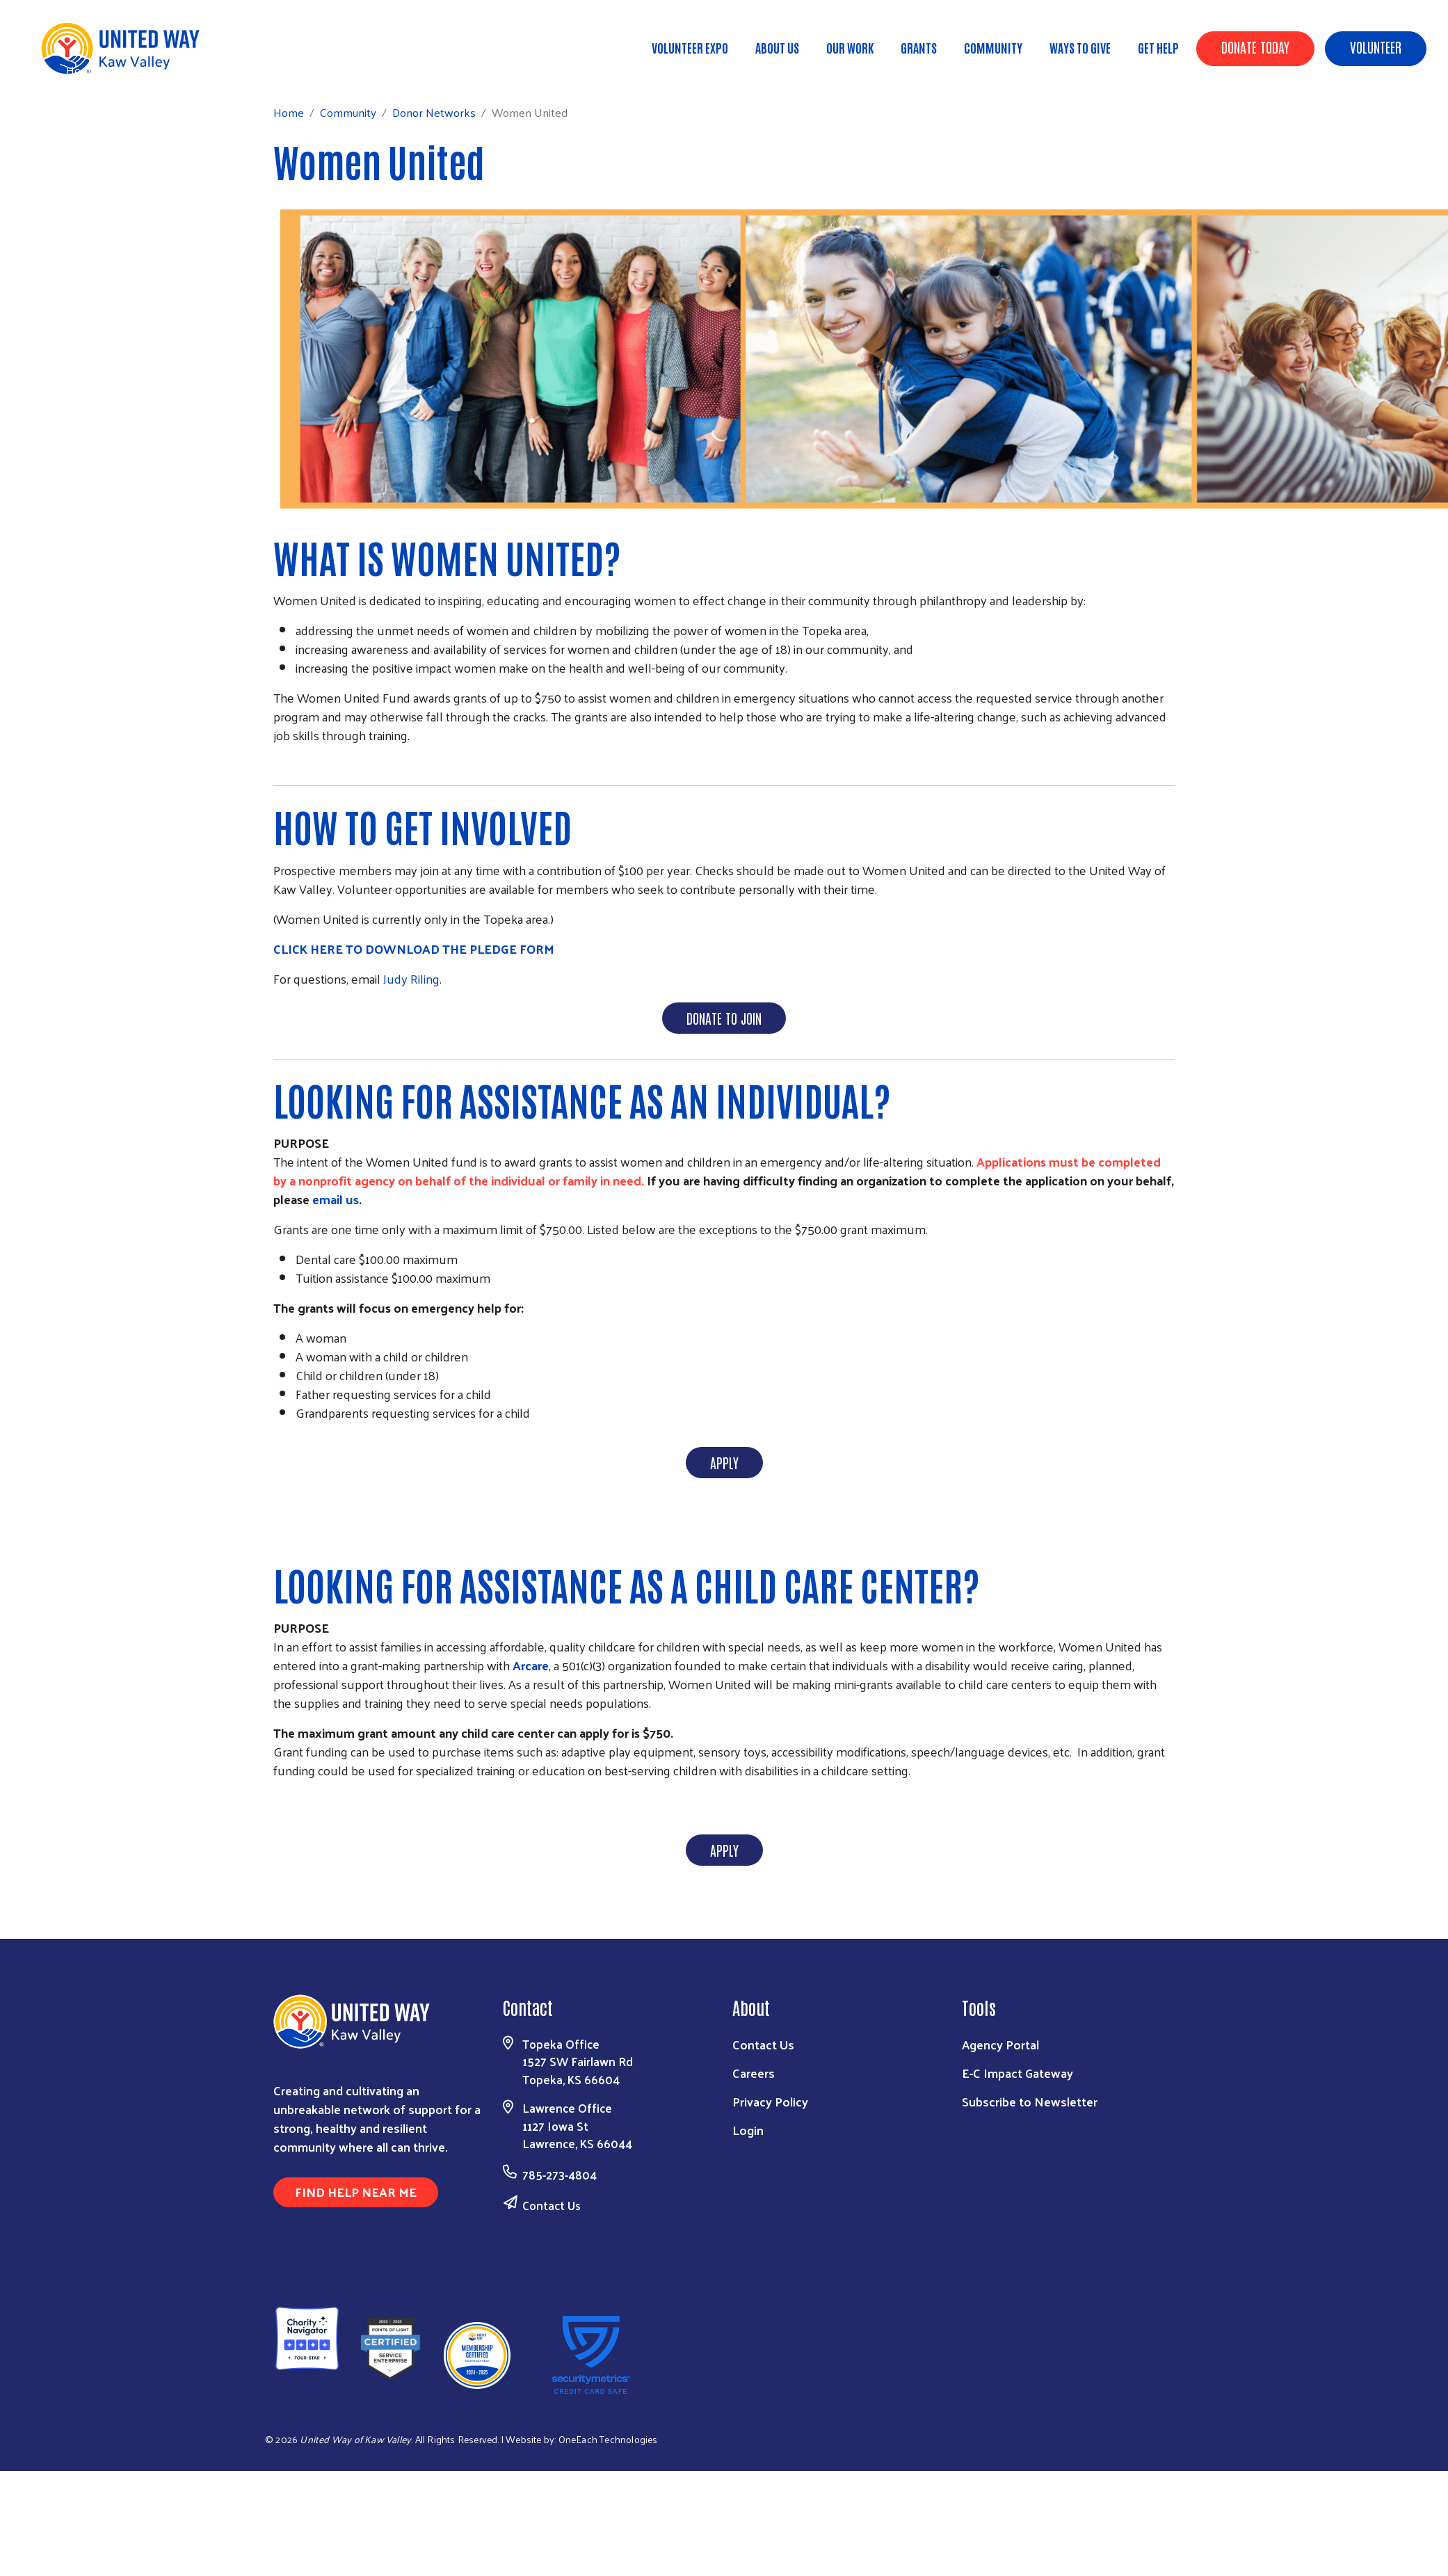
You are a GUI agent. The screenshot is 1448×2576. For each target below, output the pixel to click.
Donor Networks (226, 69)
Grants (919, 47)
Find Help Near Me (356, 2191)
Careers (753, 2072)
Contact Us (551, 2205)
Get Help (1158, 47)
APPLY (724, 1462)
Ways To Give (1080, 47)
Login (748, 2130)
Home (81, 70)
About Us (777, 47)
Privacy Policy (770, 2101)
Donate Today (1255, 47)
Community (993, 47)
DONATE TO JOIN (724, 1018)
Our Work (850, 47)
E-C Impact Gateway (1017, 2072)
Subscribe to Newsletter (1029, 2101)
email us (335, 1198)
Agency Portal (1000, 2044)
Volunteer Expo (690, 47)
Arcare (531, 1665)
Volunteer (1375, 47)
